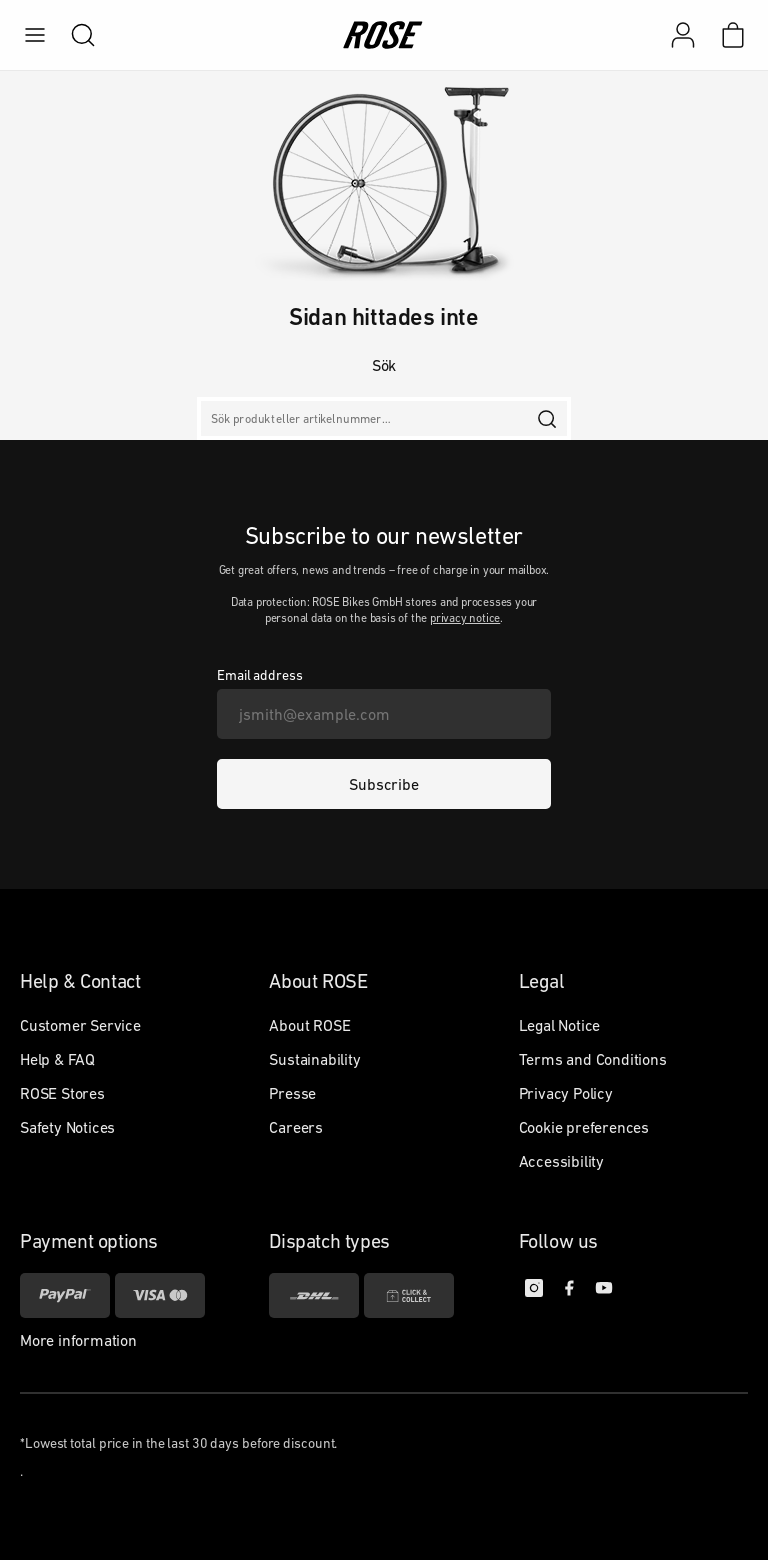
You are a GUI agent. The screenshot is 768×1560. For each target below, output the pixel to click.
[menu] (35, 35)
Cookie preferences (584, 1127)
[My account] (683, 35)
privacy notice (465, 618)
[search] (73, 35)
